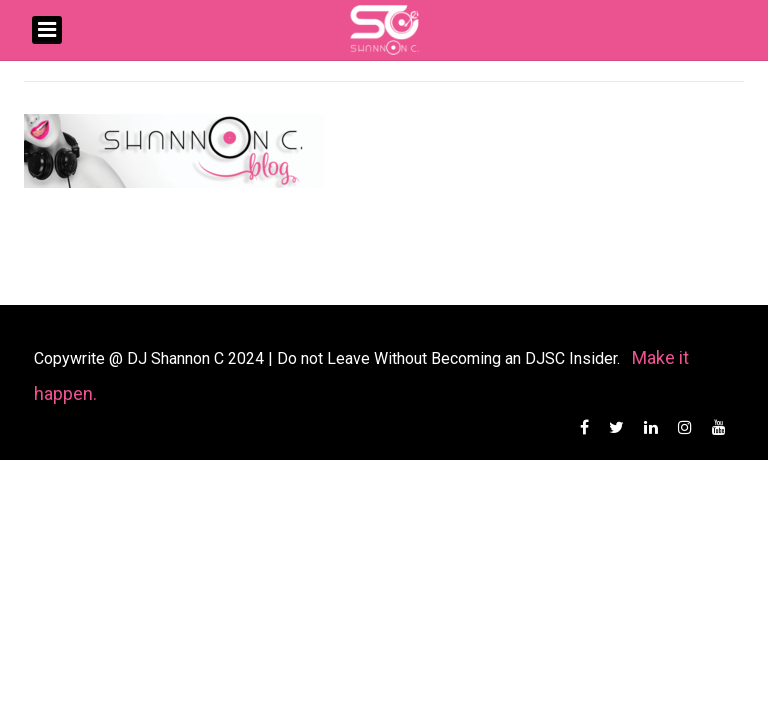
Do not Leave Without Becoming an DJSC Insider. (450, 358)
